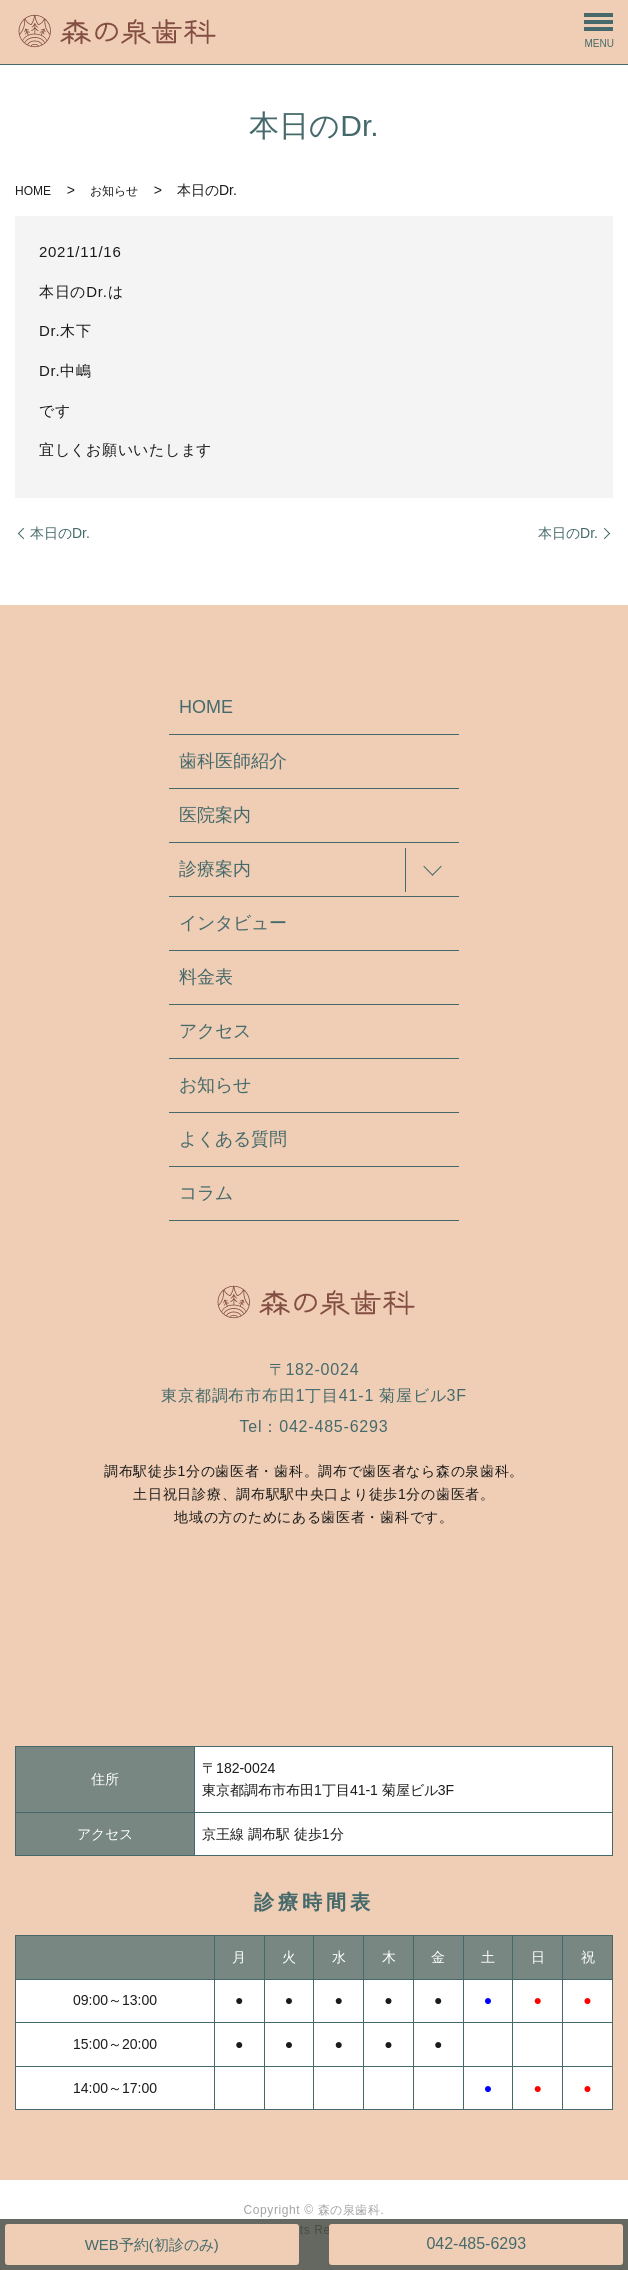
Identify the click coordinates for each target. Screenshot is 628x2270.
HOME (33, 191)
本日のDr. (60, 533)
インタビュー (233, 923)
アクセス (215, 1031)
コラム (206, 1193)
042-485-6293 (476, 2243)
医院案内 (215, 815)
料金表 (206, 977)
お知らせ (114, 191)
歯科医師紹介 (233, 761)
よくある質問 (233, 1139)
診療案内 (215, 869)
